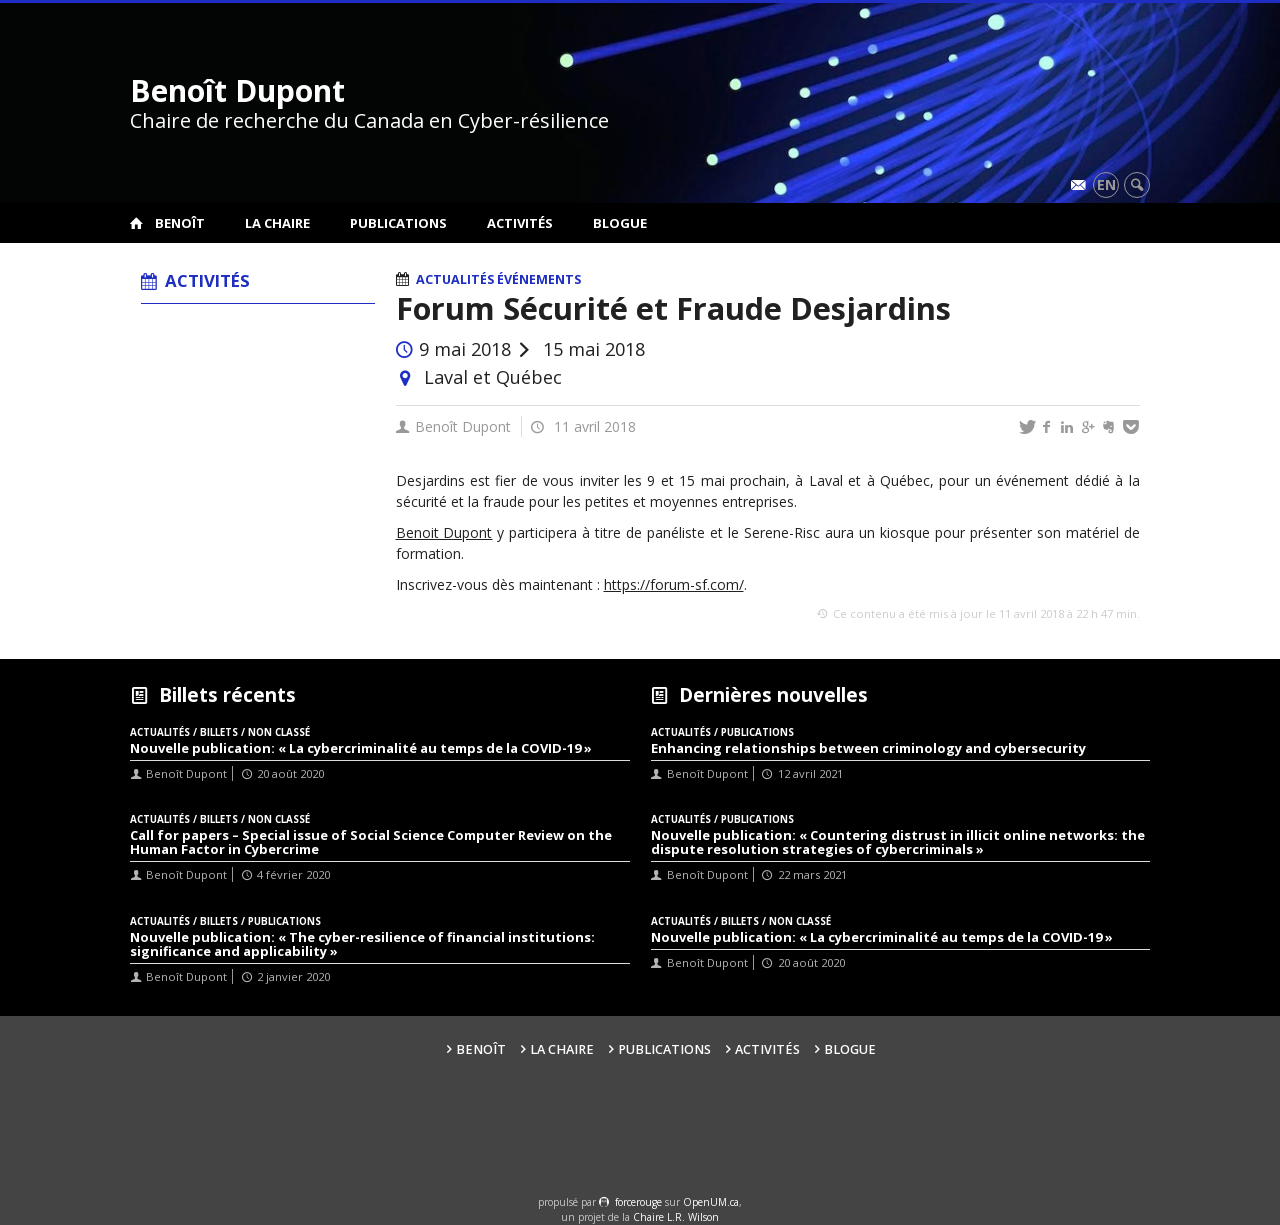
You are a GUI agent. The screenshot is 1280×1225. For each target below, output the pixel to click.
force (638, 1202)
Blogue (620, 223)
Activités (520, 223)
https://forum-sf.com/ (674, 584)
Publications (398, 223)
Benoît (180, 223)
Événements (539, 279)
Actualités (455, 279)
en (1106, 184)
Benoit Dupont (444, 532)
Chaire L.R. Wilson (676, 1217)
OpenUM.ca (711, 1202)
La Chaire (277, 223)
